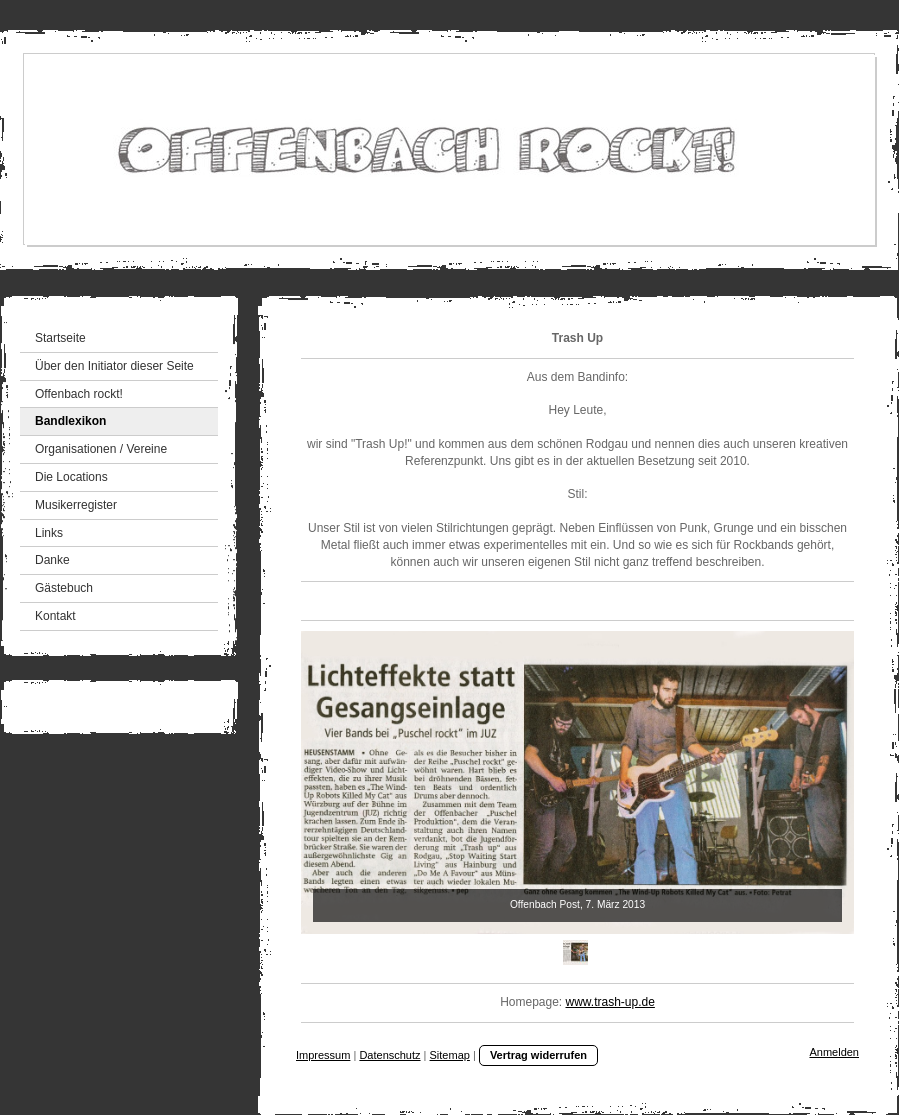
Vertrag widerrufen (538, 1055)
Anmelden (834, 1052)
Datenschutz (389, 1055)
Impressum (323, 1055)
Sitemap (450, 1055)
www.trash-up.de (610, 1002)
